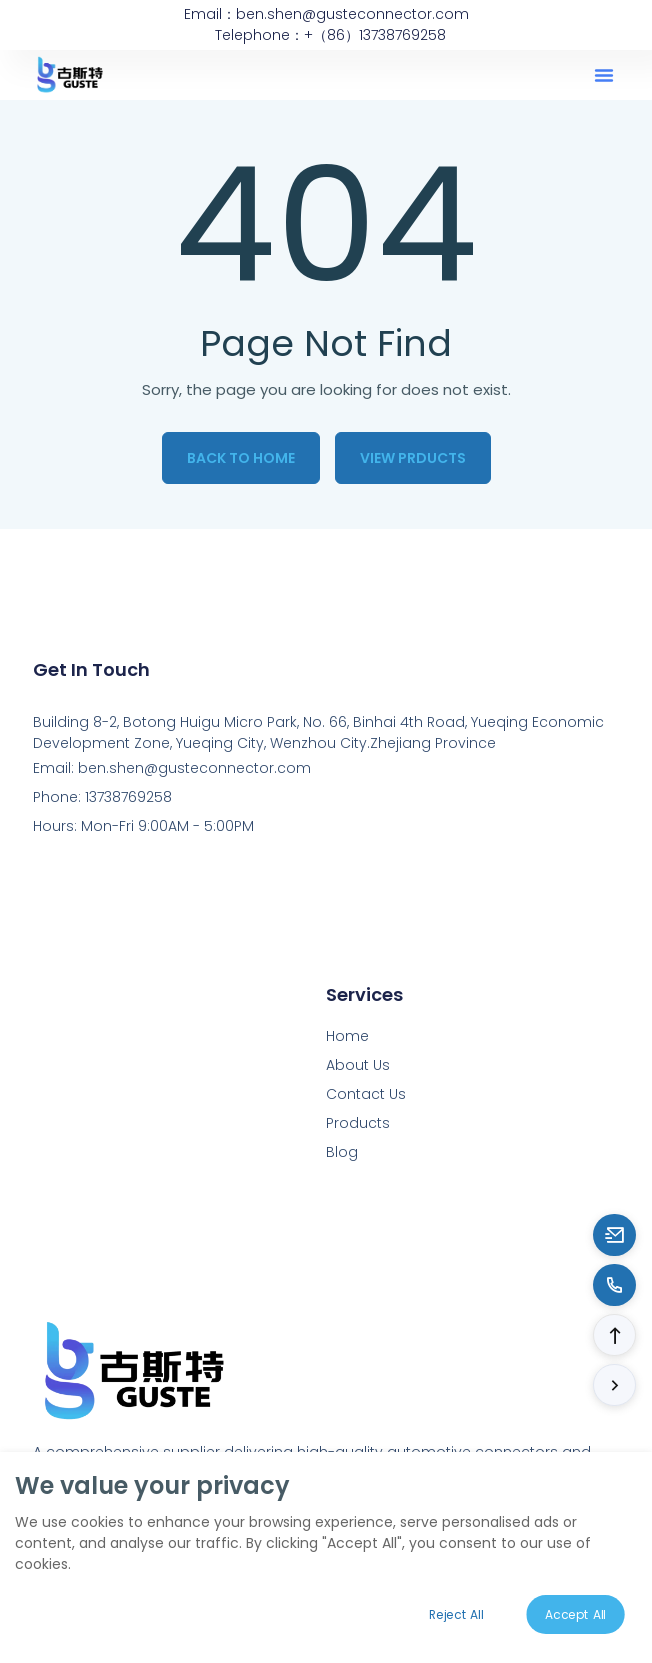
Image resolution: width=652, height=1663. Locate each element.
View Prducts (413, 458)
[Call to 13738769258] (614, 1285)
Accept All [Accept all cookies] (576, 1614)
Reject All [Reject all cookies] (456, 1614)
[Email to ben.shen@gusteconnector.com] (614, 1235)
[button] (604, 75)
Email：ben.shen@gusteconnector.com (326, 14)
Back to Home (241, 458)
